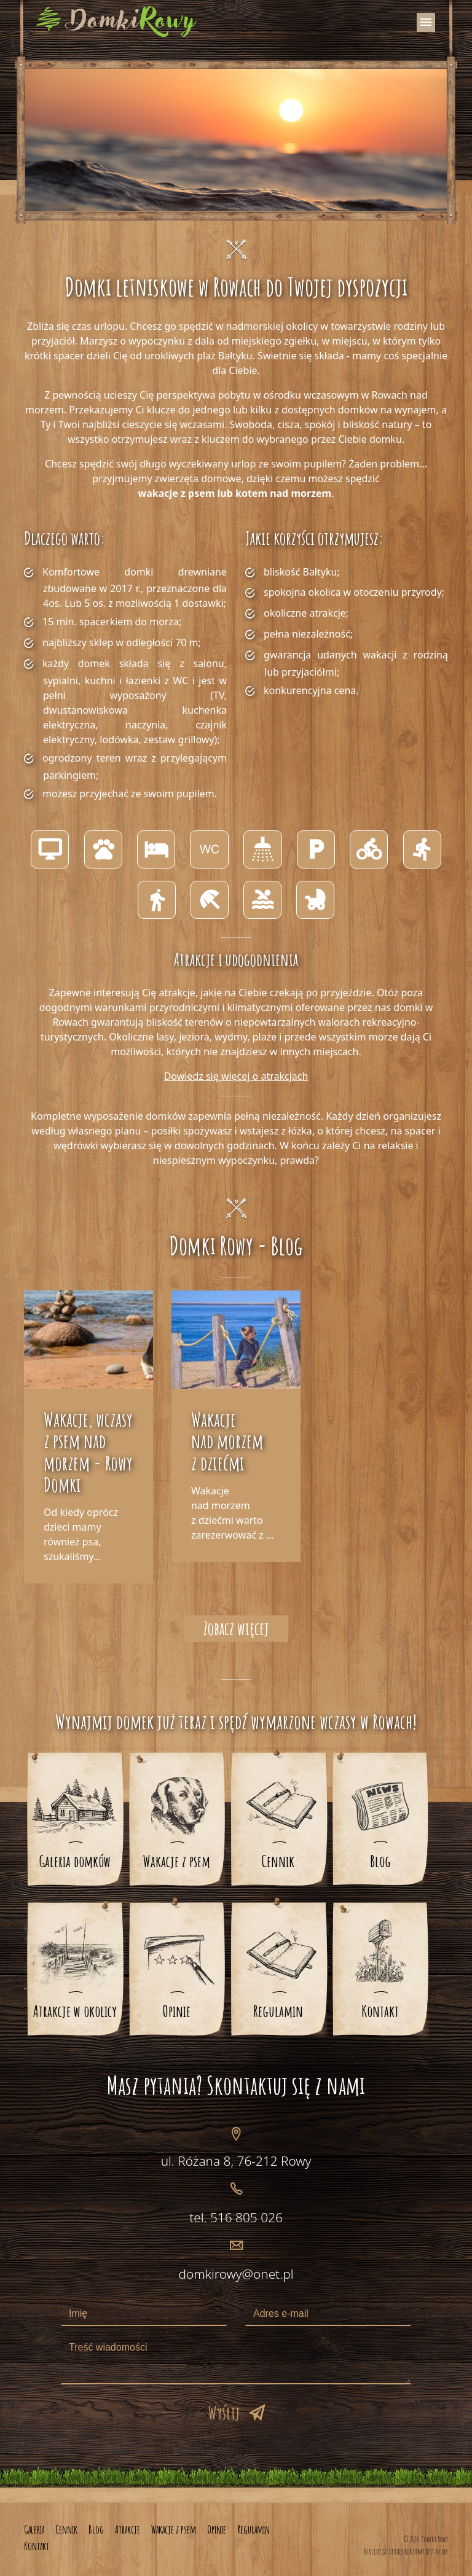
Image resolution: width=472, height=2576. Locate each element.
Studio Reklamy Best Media (418, 2551)
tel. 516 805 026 (236, 2217)
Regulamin (278, 2011)
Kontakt (380, 2011)
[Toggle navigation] (426, 22)
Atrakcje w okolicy (75, 2011)
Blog (380, 1861)
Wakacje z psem (176, 1861)
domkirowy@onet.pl (235, 2273)
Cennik (278, 1861)
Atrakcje (127, 2529)
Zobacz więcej (236, 1628)
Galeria (34, 2529)
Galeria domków (75, 1861)
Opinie (176, 2011)
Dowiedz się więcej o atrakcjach (236, 1076)
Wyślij (224, 2413)
